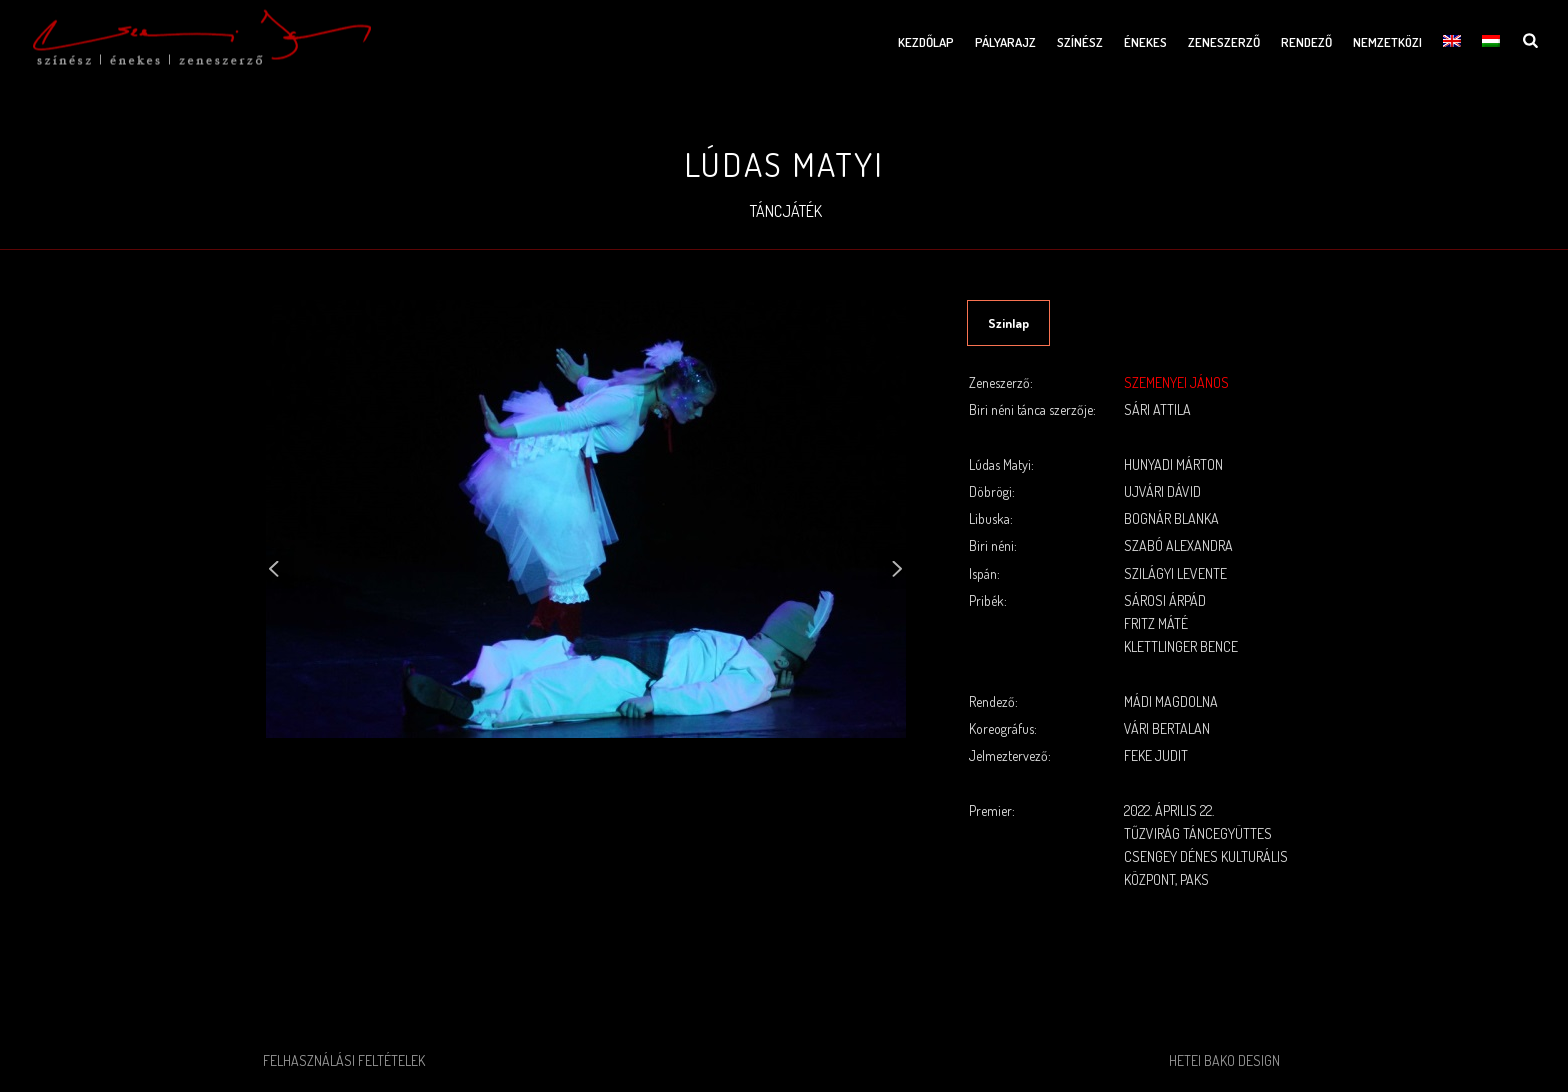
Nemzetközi (1387, 42)
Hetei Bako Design (1224, 1060)
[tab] (1008, 322)
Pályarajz (1005, 42)
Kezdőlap (926, 42)
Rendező (1306, 42)
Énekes (1145, 42)
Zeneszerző (1224, 42)
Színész (1080, 42)
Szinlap (1008, 323)
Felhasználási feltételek (344, 1060)
